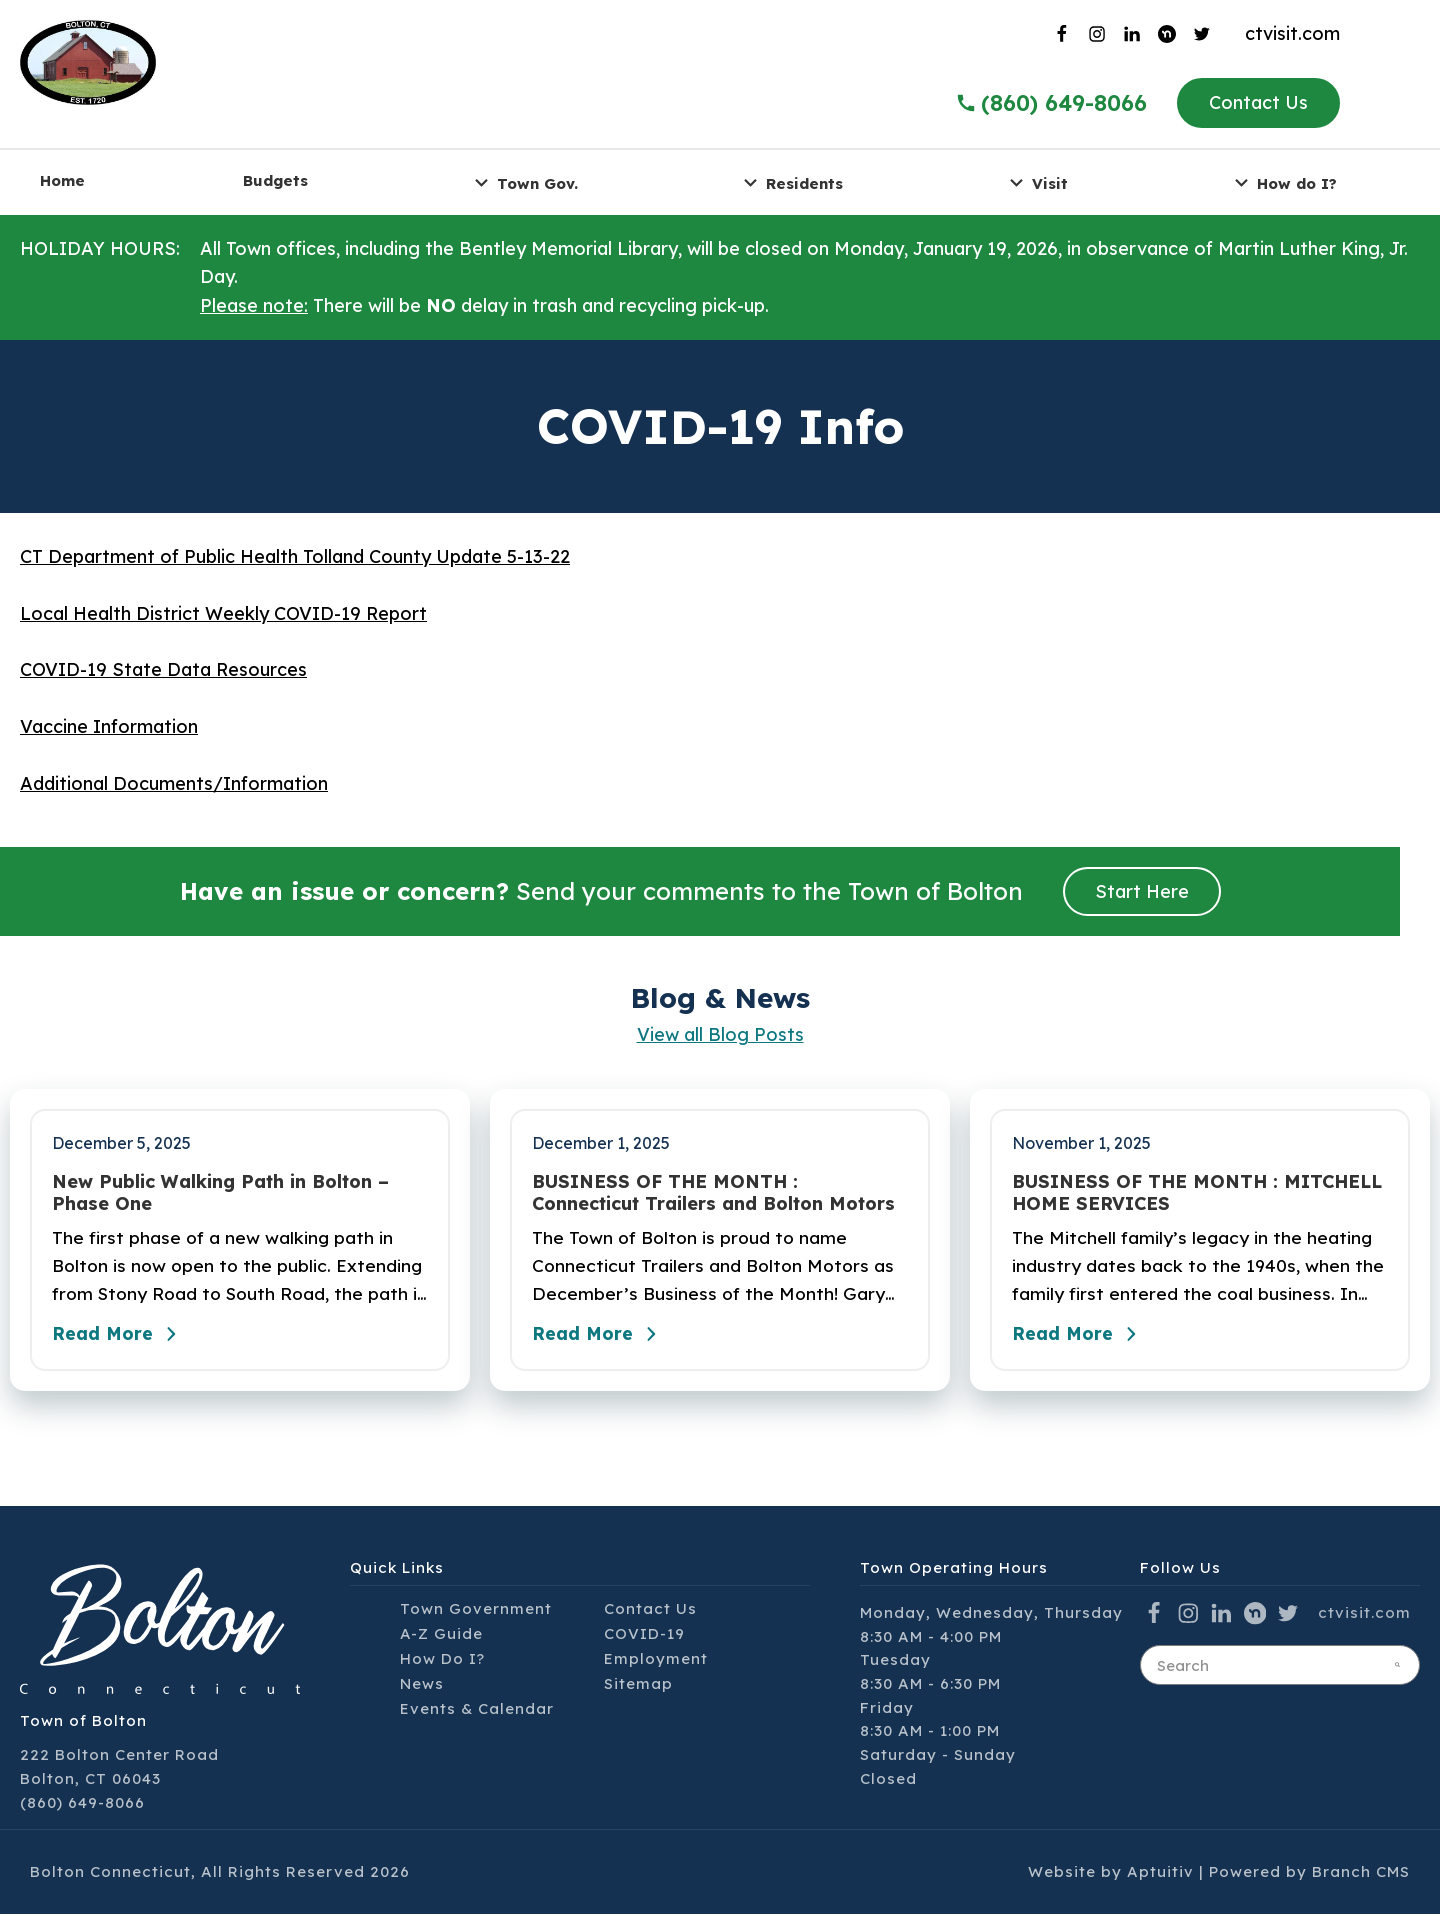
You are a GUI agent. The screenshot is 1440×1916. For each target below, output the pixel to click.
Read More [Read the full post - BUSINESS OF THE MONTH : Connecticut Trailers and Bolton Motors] (600, 1337)
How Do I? (442, 1660)
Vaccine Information (109, 726)
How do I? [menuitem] (1283, 182)
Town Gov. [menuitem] (523, 182)
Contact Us (1258, 102)
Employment (656, 1660)
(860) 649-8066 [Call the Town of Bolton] (1051, 103)
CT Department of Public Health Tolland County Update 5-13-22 (295, 556)
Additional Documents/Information (174, 783)
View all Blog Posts (720, 1034)
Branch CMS (1361, 1874)
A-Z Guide (441, 1635)
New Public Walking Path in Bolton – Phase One (220, 1192)
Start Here (1142, 891)
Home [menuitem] (62, 180)
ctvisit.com (1292, 33)
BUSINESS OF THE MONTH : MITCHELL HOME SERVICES (1197, 1192)
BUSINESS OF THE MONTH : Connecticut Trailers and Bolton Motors (713, 1192)
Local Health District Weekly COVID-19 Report (223, 613)
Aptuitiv (1160, 1874)
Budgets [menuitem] (275, 180)
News (422, 1685)
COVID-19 (644, 1635)
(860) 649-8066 (82, 1804)
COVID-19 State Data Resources (163, 669)
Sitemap (638, 1685)
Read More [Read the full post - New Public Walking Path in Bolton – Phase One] (120, 1337)
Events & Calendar (477, 1710)
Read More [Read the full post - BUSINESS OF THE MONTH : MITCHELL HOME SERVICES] (1080, 1337)
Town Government (476, 1610)
